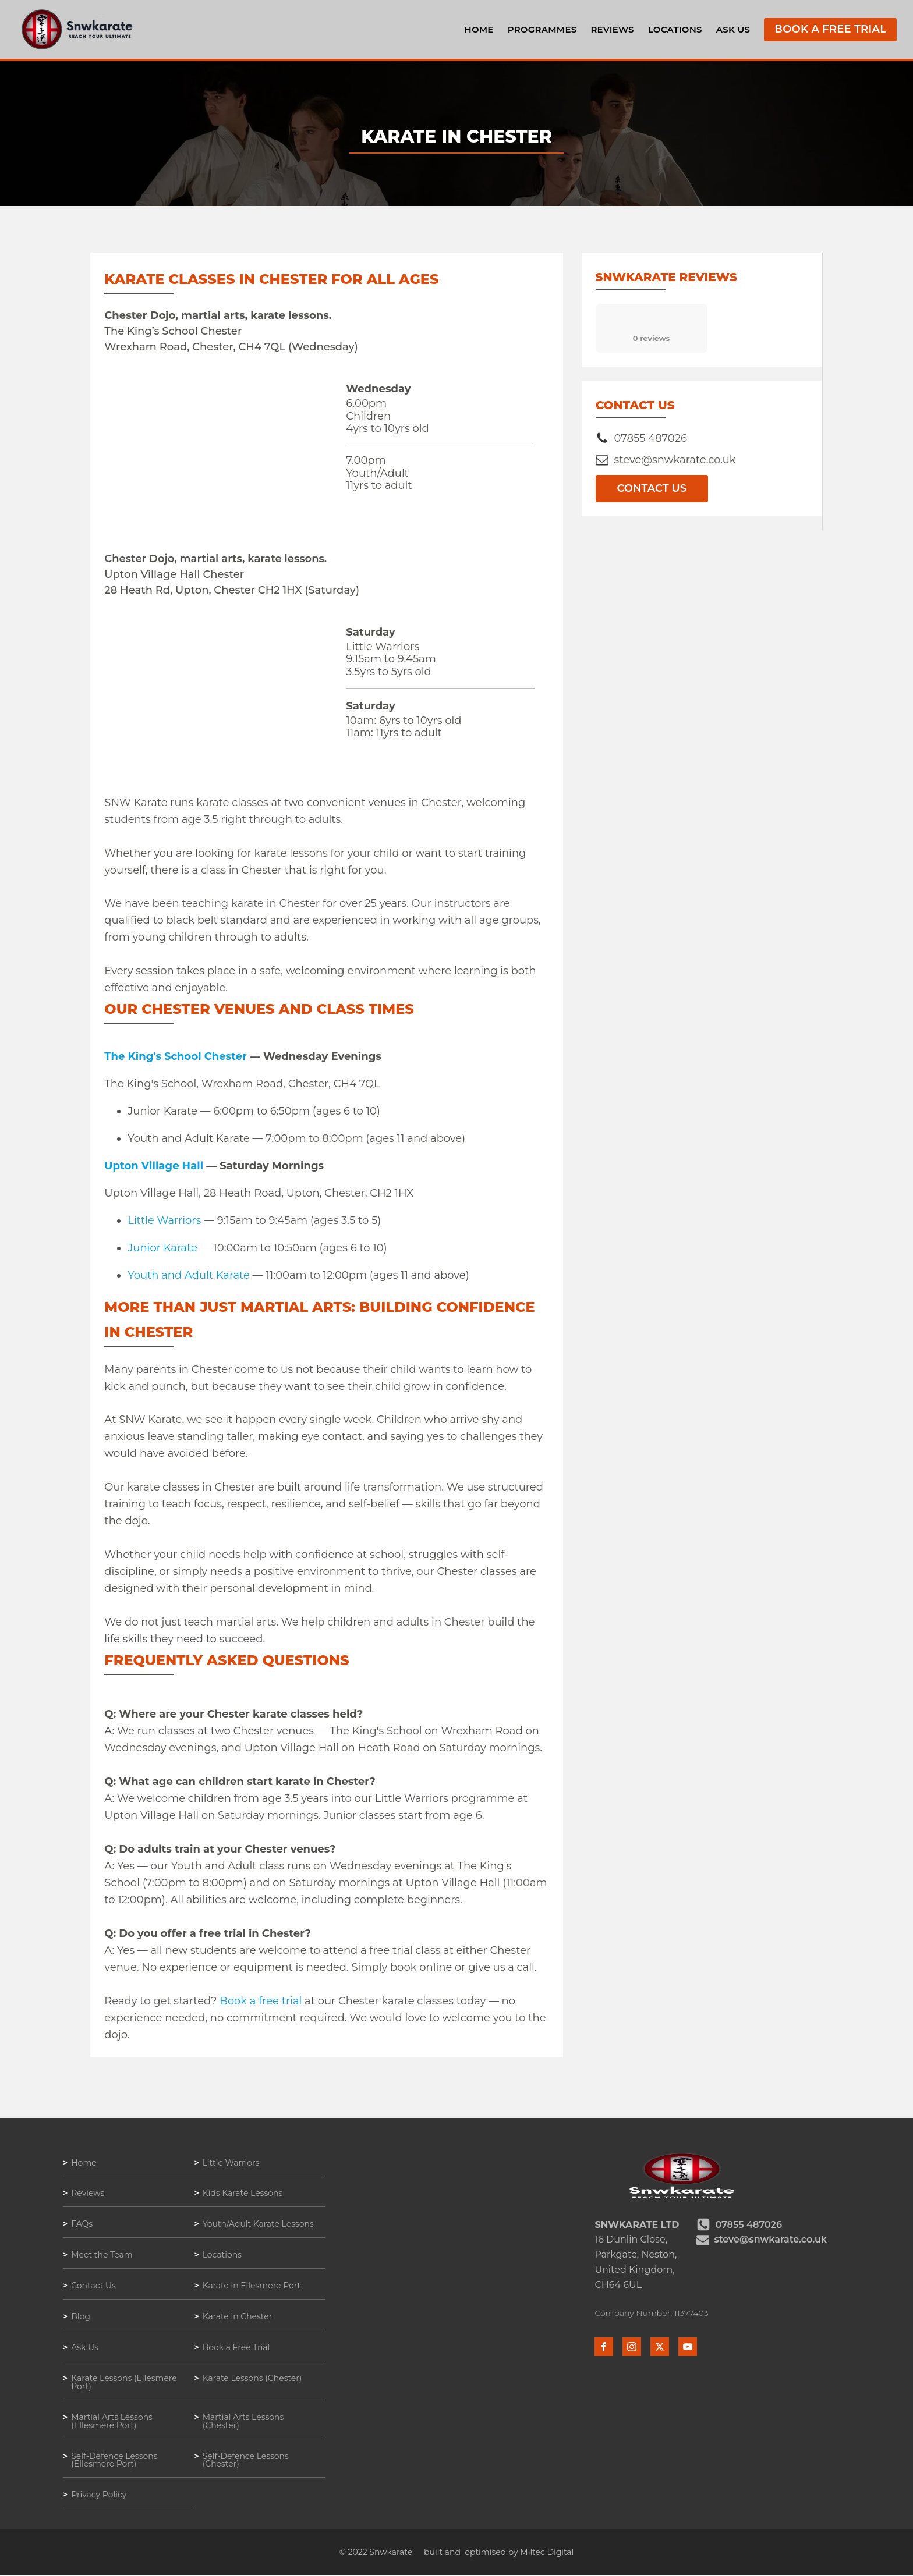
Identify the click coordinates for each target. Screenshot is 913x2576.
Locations (674, 29)
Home (478, 29)
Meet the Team (102, 2255)
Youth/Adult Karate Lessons (258, 2224)
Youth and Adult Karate (189, 1275)
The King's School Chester (175, 1056)
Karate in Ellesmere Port (252, 2286)
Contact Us (652, 488)
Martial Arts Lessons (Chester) (243, 2421)
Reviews (612, 29)
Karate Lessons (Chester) (252, 2378)
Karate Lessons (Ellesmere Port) (124, 2382)
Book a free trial (261, 2001)
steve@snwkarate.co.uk (675, 460)
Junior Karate (162, 1247)
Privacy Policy (98, 2495)
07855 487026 (650, 438)
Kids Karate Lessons (243, 2193)
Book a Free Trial (830, 29)
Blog (80, 2317)
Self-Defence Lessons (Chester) (246, 2460)
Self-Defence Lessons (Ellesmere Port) (114, 2460)
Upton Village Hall (153, 1165)
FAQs (82, 2224)
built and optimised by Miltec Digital (499, 2553)
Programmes (541, 29)
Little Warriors (164, 1220)
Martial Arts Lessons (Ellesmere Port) (112, 2421)
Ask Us (733, 29)
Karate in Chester (238, 2317)
